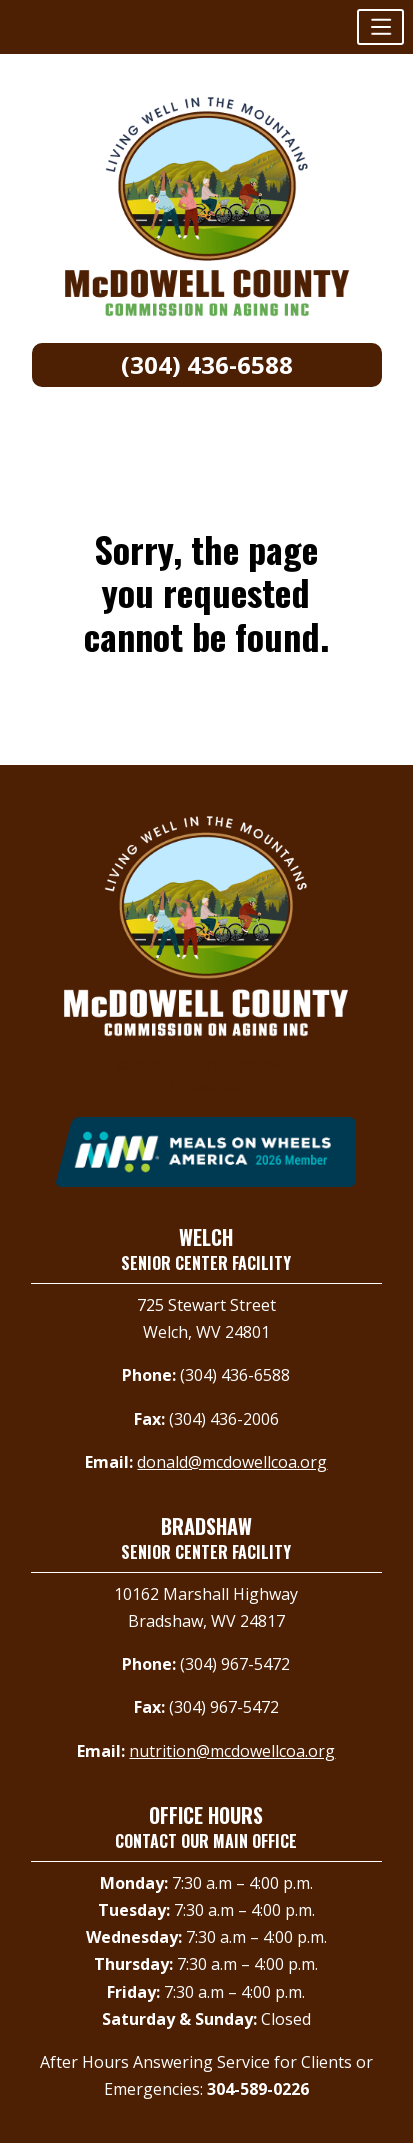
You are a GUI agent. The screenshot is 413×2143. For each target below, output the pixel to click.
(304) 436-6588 (207, 364)
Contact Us (206, 1085)
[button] (380, 27)
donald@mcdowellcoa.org (232, 1462)
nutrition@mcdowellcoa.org (232, 1751)
